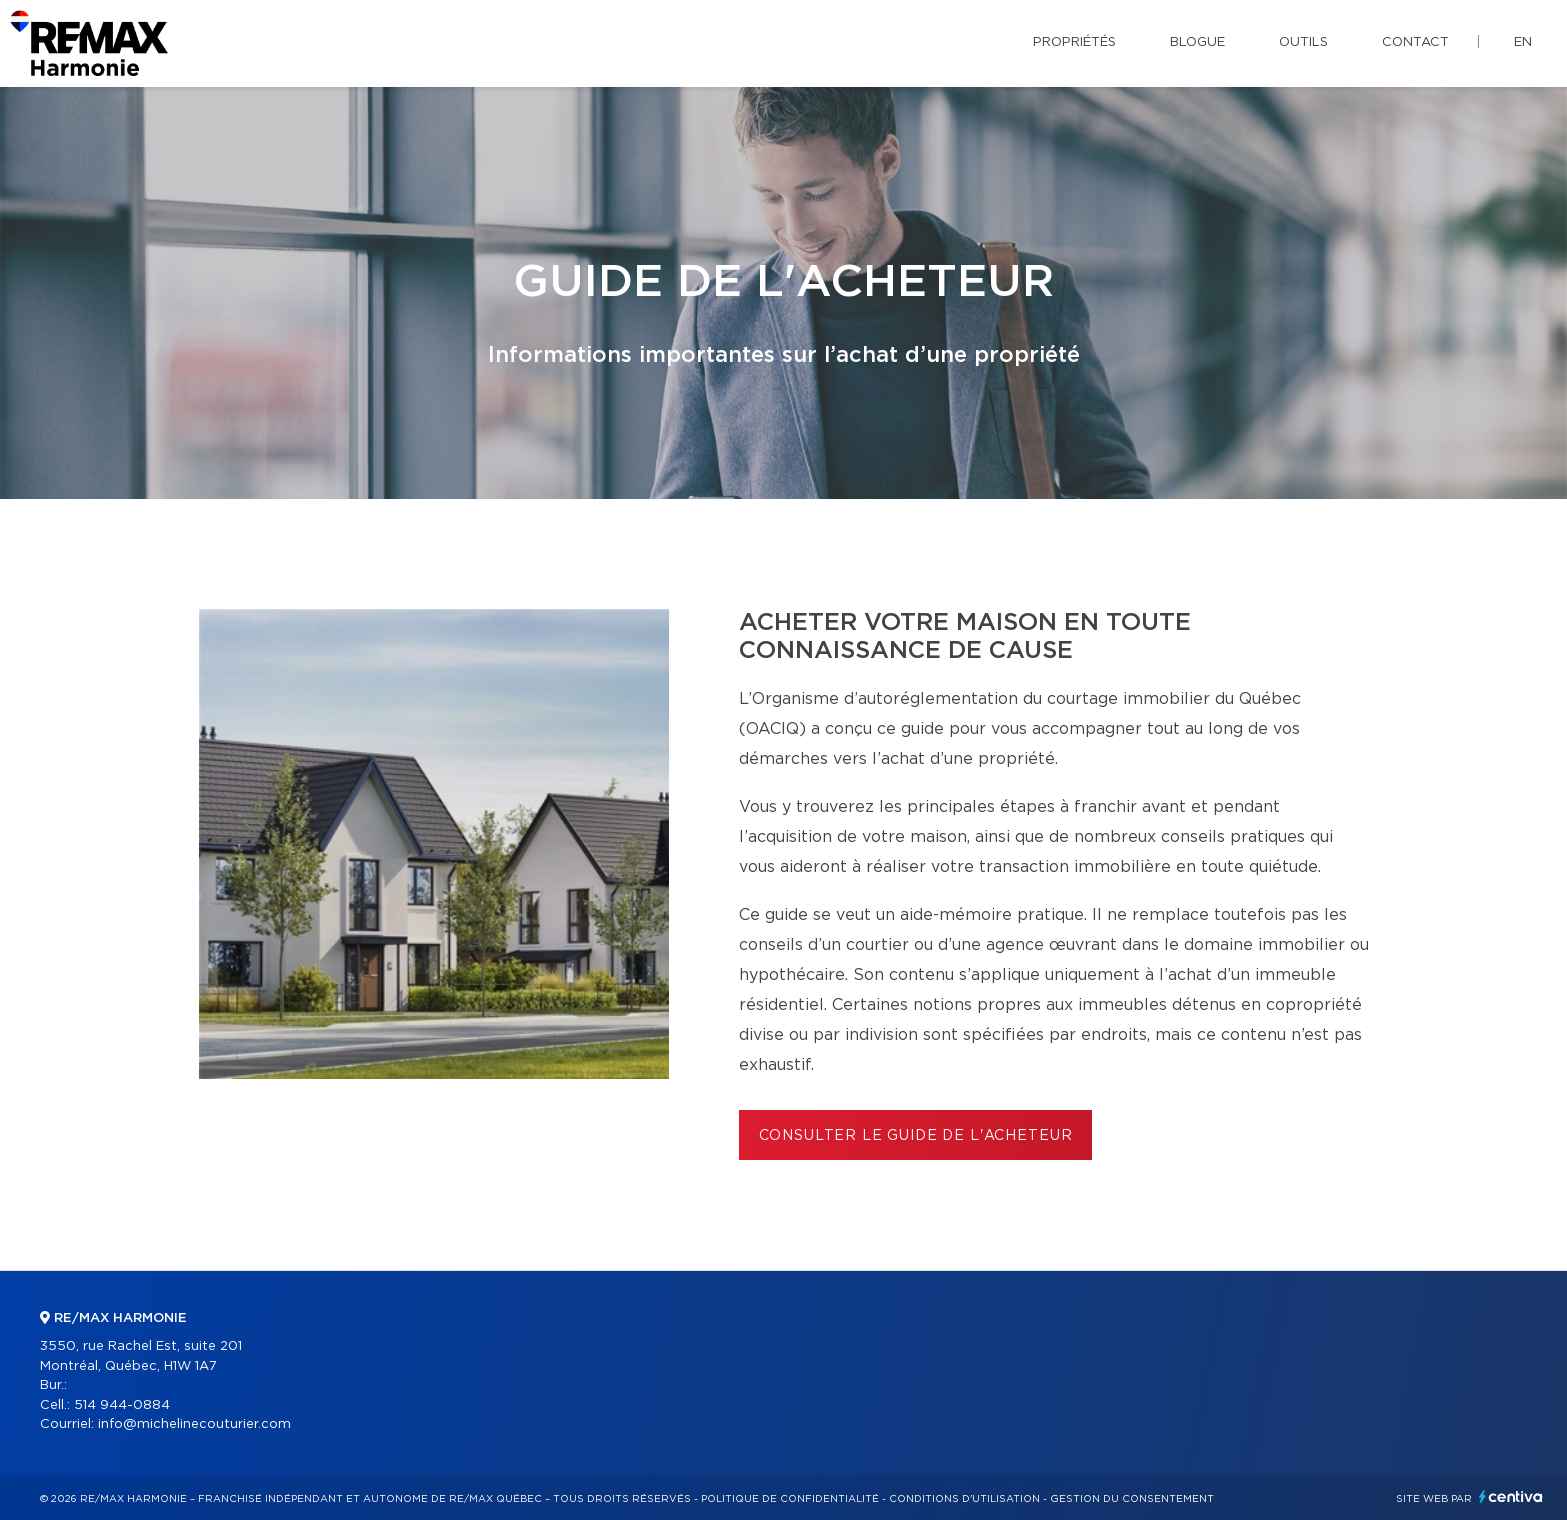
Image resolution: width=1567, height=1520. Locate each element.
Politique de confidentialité (790, 1499)
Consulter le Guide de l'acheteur (916, 1136)
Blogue (1197, 42)
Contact (1415, 42)
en (1523, 42)
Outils (1303, 42)
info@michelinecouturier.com (194, 1424)
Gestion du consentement (1132, 1499)
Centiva (1511, 1496)
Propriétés (1074, 42)
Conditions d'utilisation (964, 1499)
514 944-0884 (122, 1405)
